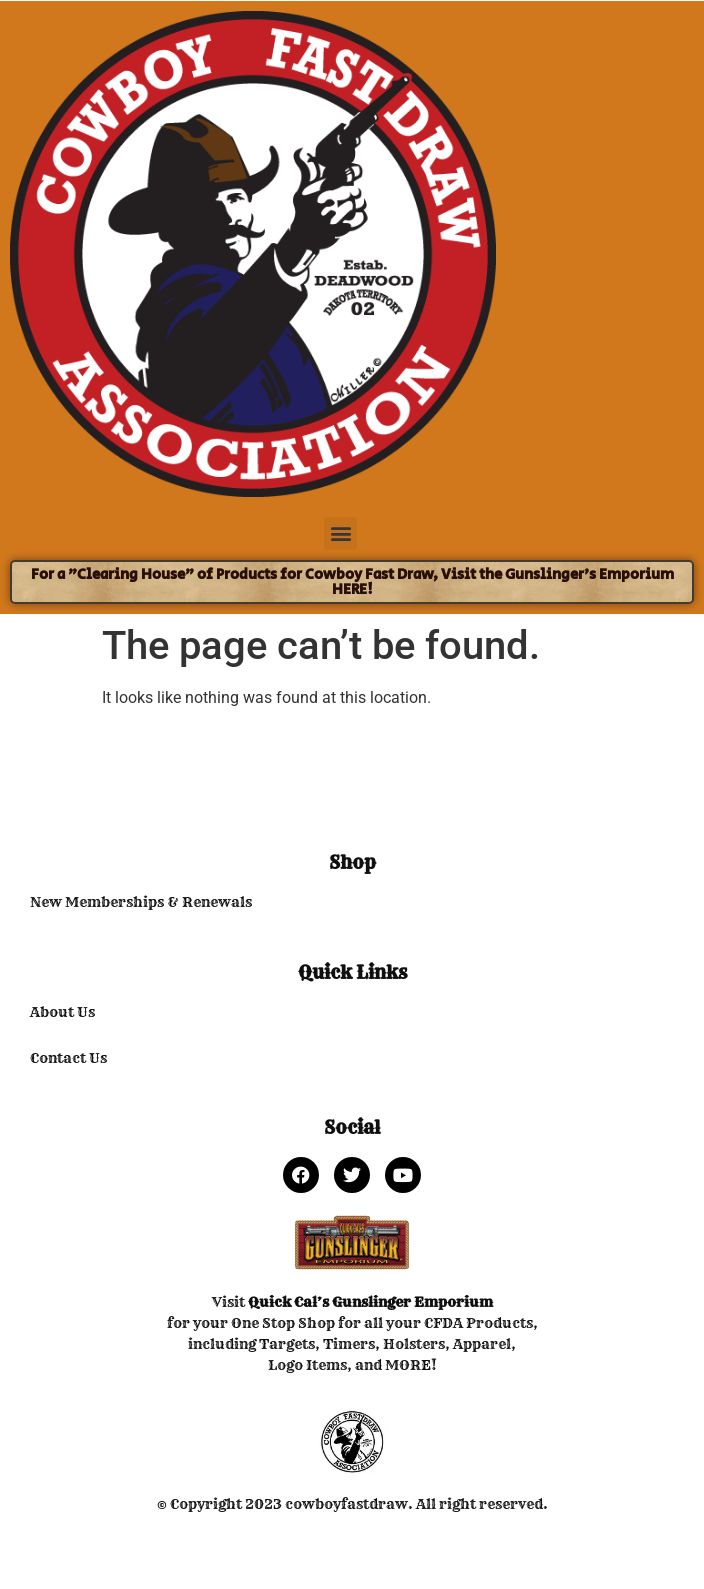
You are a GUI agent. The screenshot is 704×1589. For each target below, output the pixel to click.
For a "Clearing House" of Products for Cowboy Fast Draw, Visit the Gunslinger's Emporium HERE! (352, 582)
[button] (340, 533)
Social (352, 1127)
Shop (352, 862)
